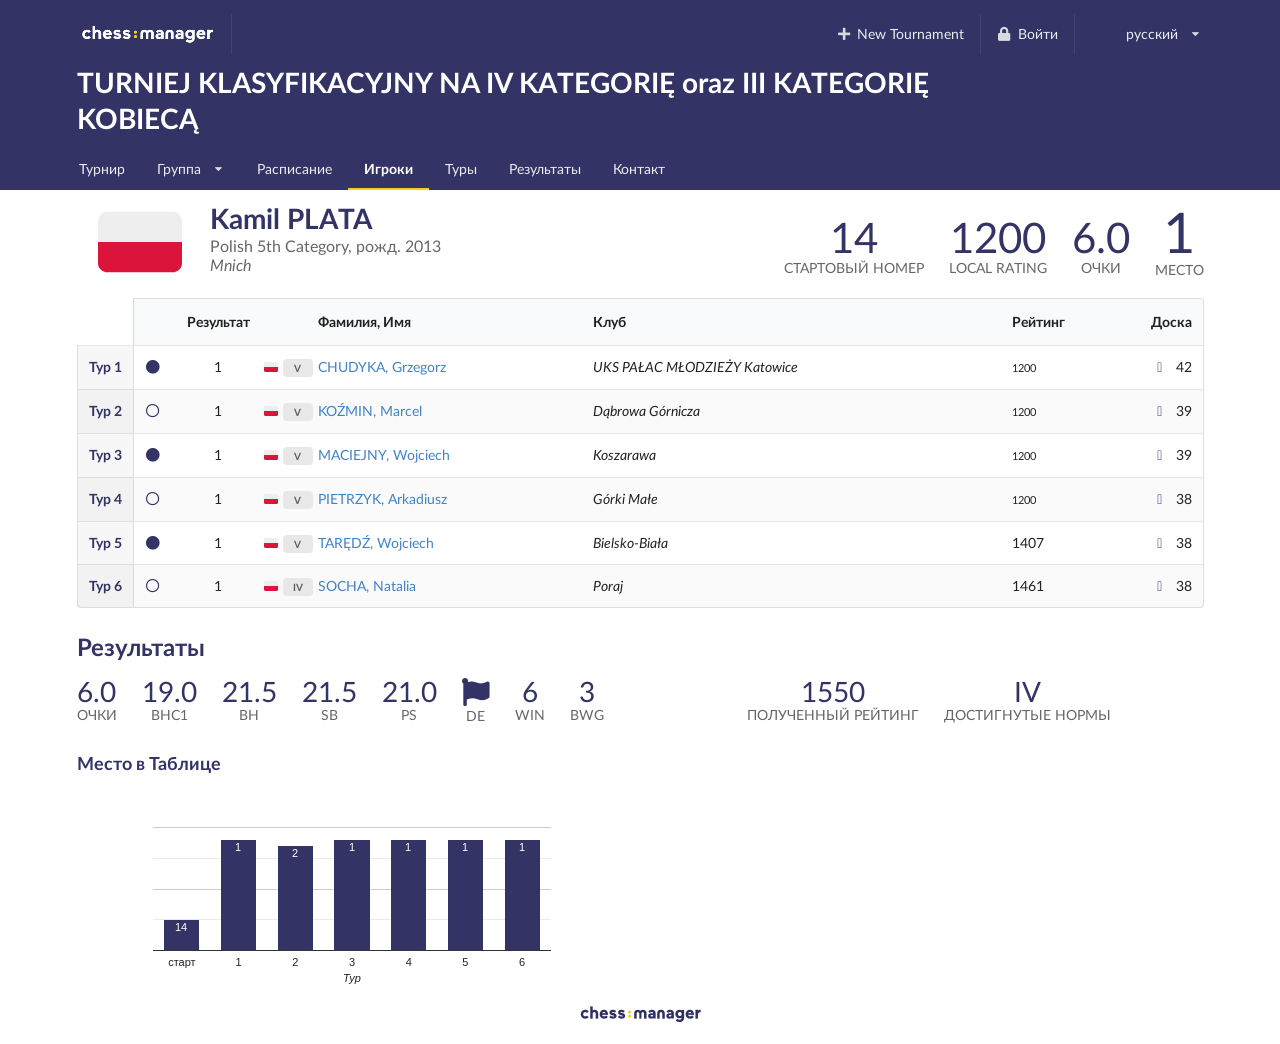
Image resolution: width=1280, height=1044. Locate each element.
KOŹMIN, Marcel (370, 410)
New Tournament (899, 33)
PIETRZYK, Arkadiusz (382, 498)
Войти (1027, 33)
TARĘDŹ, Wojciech (376, 542)
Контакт (639, 168)
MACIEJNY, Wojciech (384, 454)
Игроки (388, 168)
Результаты (545, 168)
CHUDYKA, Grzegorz (382, 366)
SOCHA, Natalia (367, 585)
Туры (461, 168)
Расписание (294, 168)
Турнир (102, 168)
